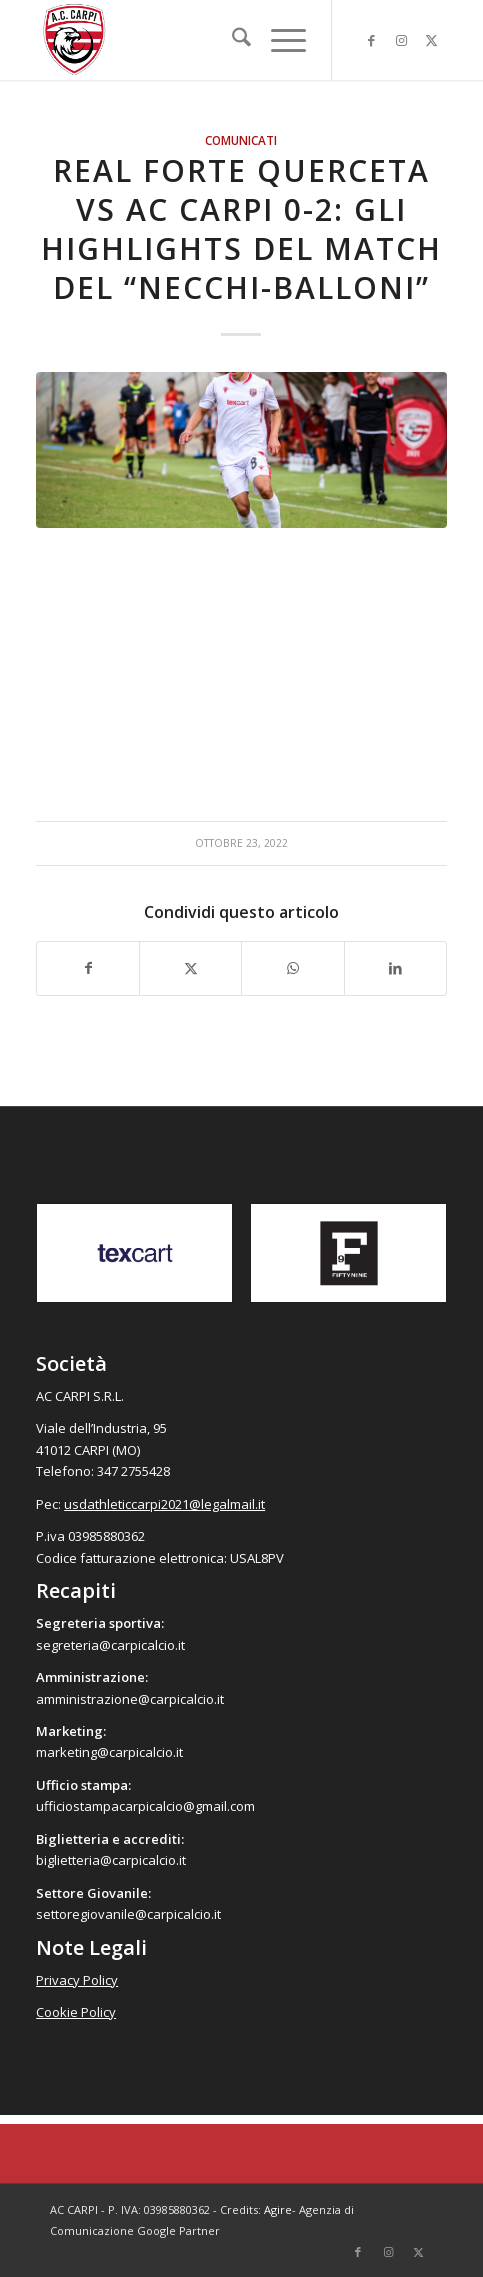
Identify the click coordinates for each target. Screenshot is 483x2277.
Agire (278, 2209)
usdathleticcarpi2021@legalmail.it (164, 1504)
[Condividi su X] (190, 968)
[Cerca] (231, 40)
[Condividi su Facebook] (88, 968)
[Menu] (278, 40)
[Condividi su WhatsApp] (292, 968)
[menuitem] (231, 40)
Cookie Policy (76, 2012)
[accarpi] (200, 40)
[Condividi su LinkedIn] (395, 968)
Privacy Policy (77, 1980)
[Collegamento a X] (432, 40)
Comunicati (241, 140)
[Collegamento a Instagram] (402, 40)
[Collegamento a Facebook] (372, 40)
